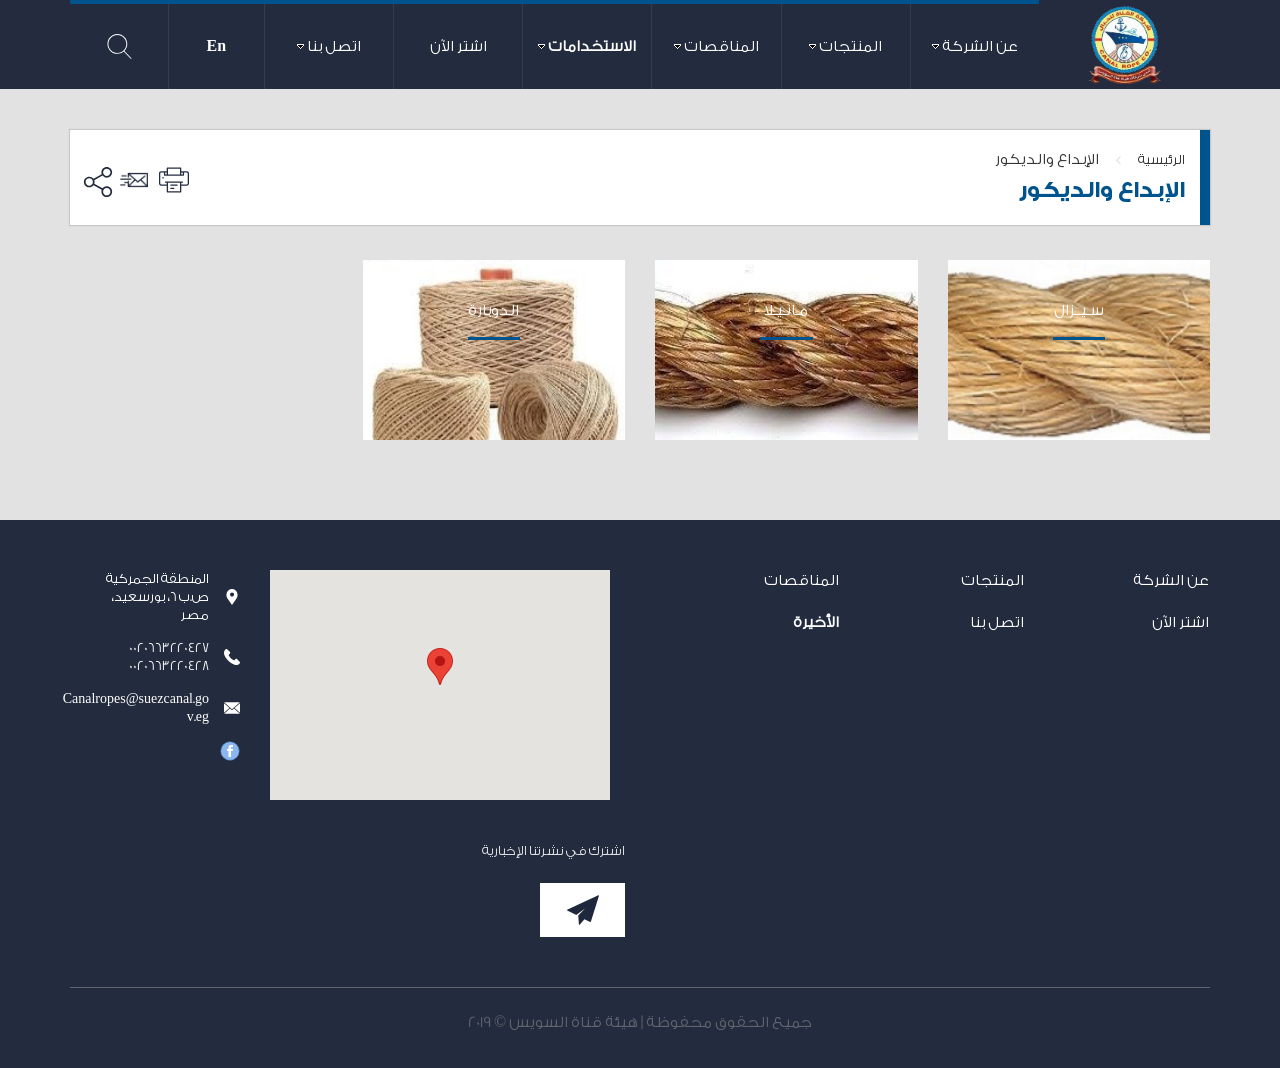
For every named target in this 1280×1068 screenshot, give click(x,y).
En (217, 46)
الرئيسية (1161, 159)
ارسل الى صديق (137, 180)
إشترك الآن (582, 910)
